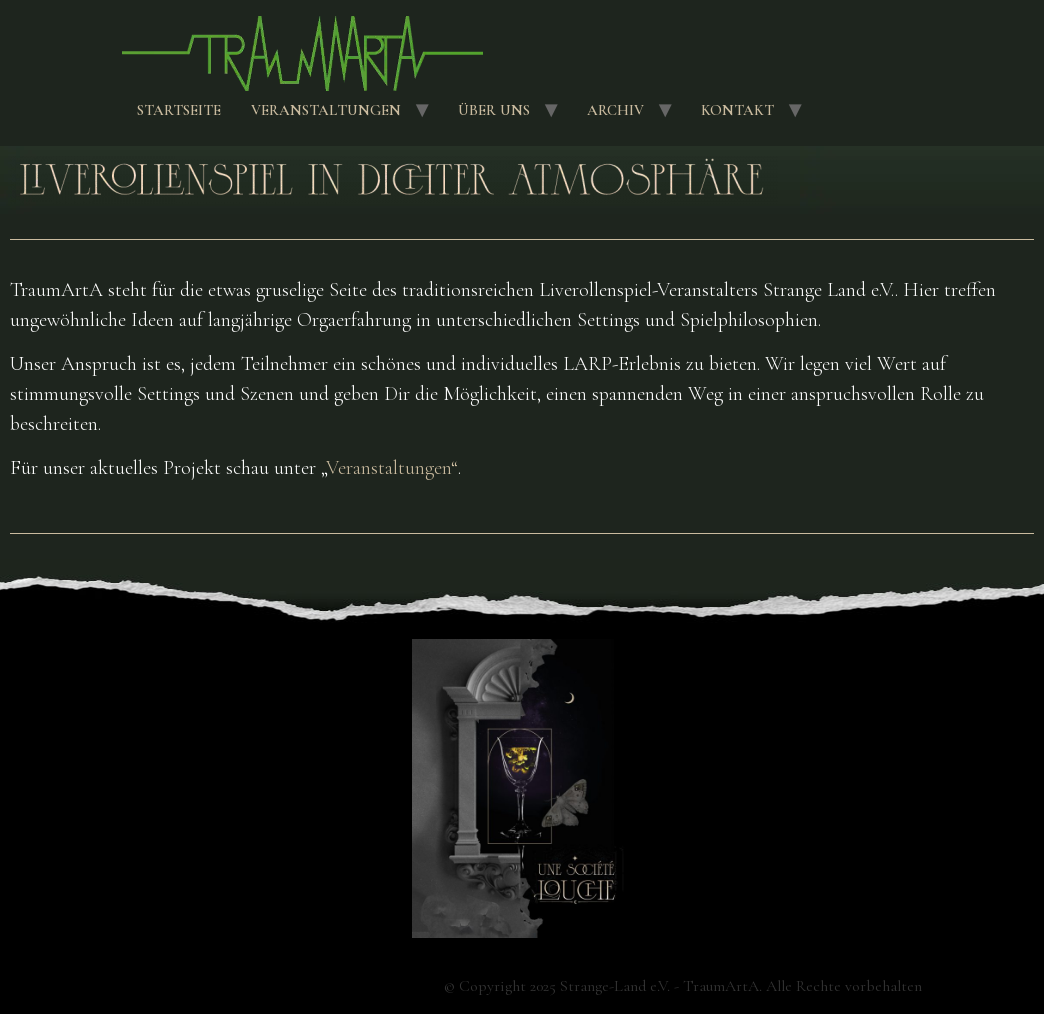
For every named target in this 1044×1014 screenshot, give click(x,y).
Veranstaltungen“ (392, 468)
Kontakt (737, 110)
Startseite (179, 110)
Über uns (494, 110)
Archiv (615, 110)
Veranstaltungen (326, 110)
